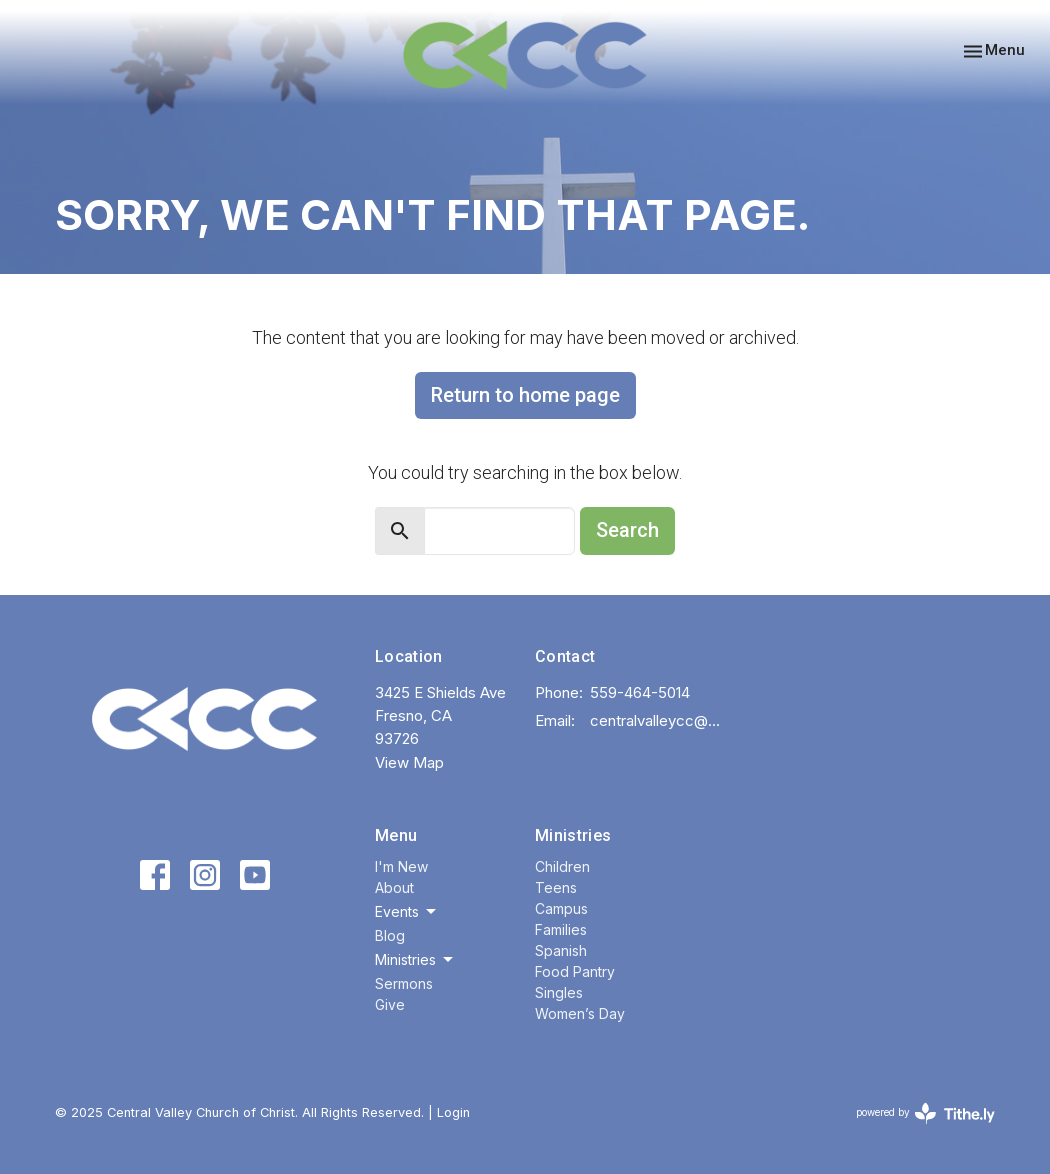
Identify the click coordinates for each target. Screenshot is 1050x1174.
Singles (559, 992)
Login (453, 1112)
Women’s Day (580, 1013)
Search (627, 530)
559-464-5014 (640, 692)
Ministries (573, 835)
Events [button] (407, 912)
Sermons (404, 983)
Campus (561, 908)
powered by (925, 1113)
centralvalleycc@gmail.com (659, 720)
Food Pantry (575, 971)
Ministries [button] (415, 960)
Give (390, 1004)
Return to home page (525, 395)
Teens (556, 887)
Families (561, 929)
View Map (409, 762)
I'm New (401, 866)
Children (562, 866)
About (394, 887)
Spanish (561, 950)
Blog (390, 935)
